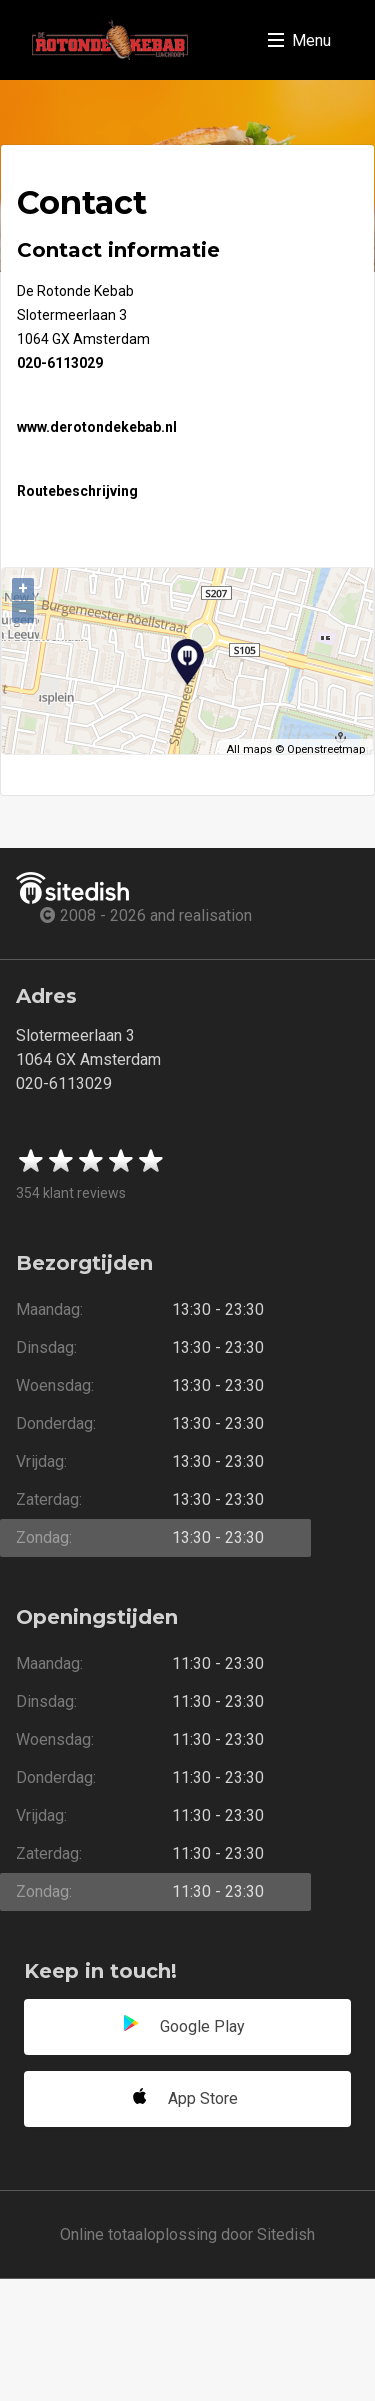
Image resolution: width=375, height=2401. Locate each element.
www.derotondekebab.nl (97, 427)
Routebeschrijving (77, 491)
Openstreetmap (326, 749)
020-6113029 (60, 363)
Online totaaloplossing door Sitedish (187, 2234)
